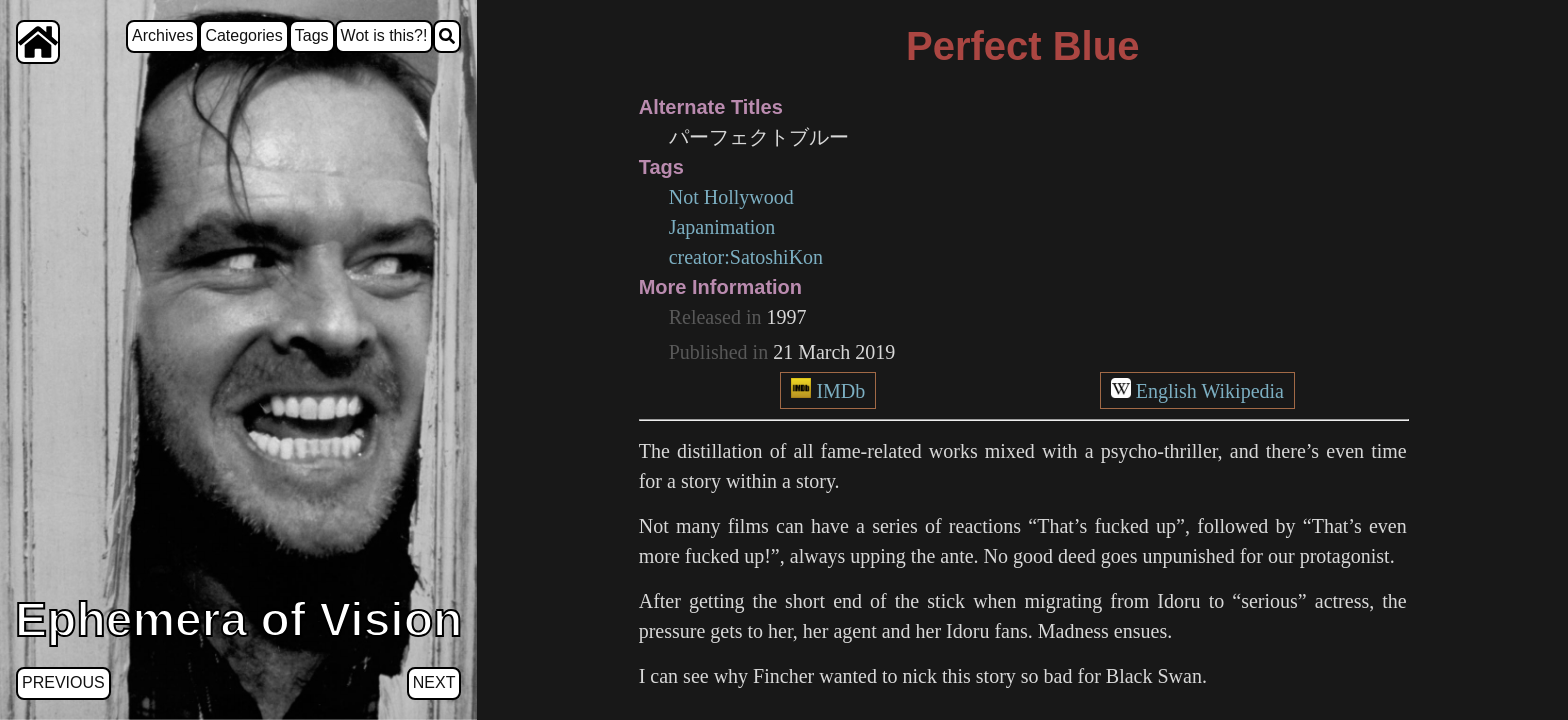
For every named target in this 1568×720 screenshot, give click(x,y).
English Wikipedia (1210, 391)
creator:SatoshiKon (746, 257)
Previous (63, 682)
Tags (312, 35)
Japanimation (722, 227)
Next (434, 682)
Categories (243, 35)
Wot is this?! (384, 35)
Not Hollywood (731, 197)
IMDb (840, 391)
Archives (162, 35)
